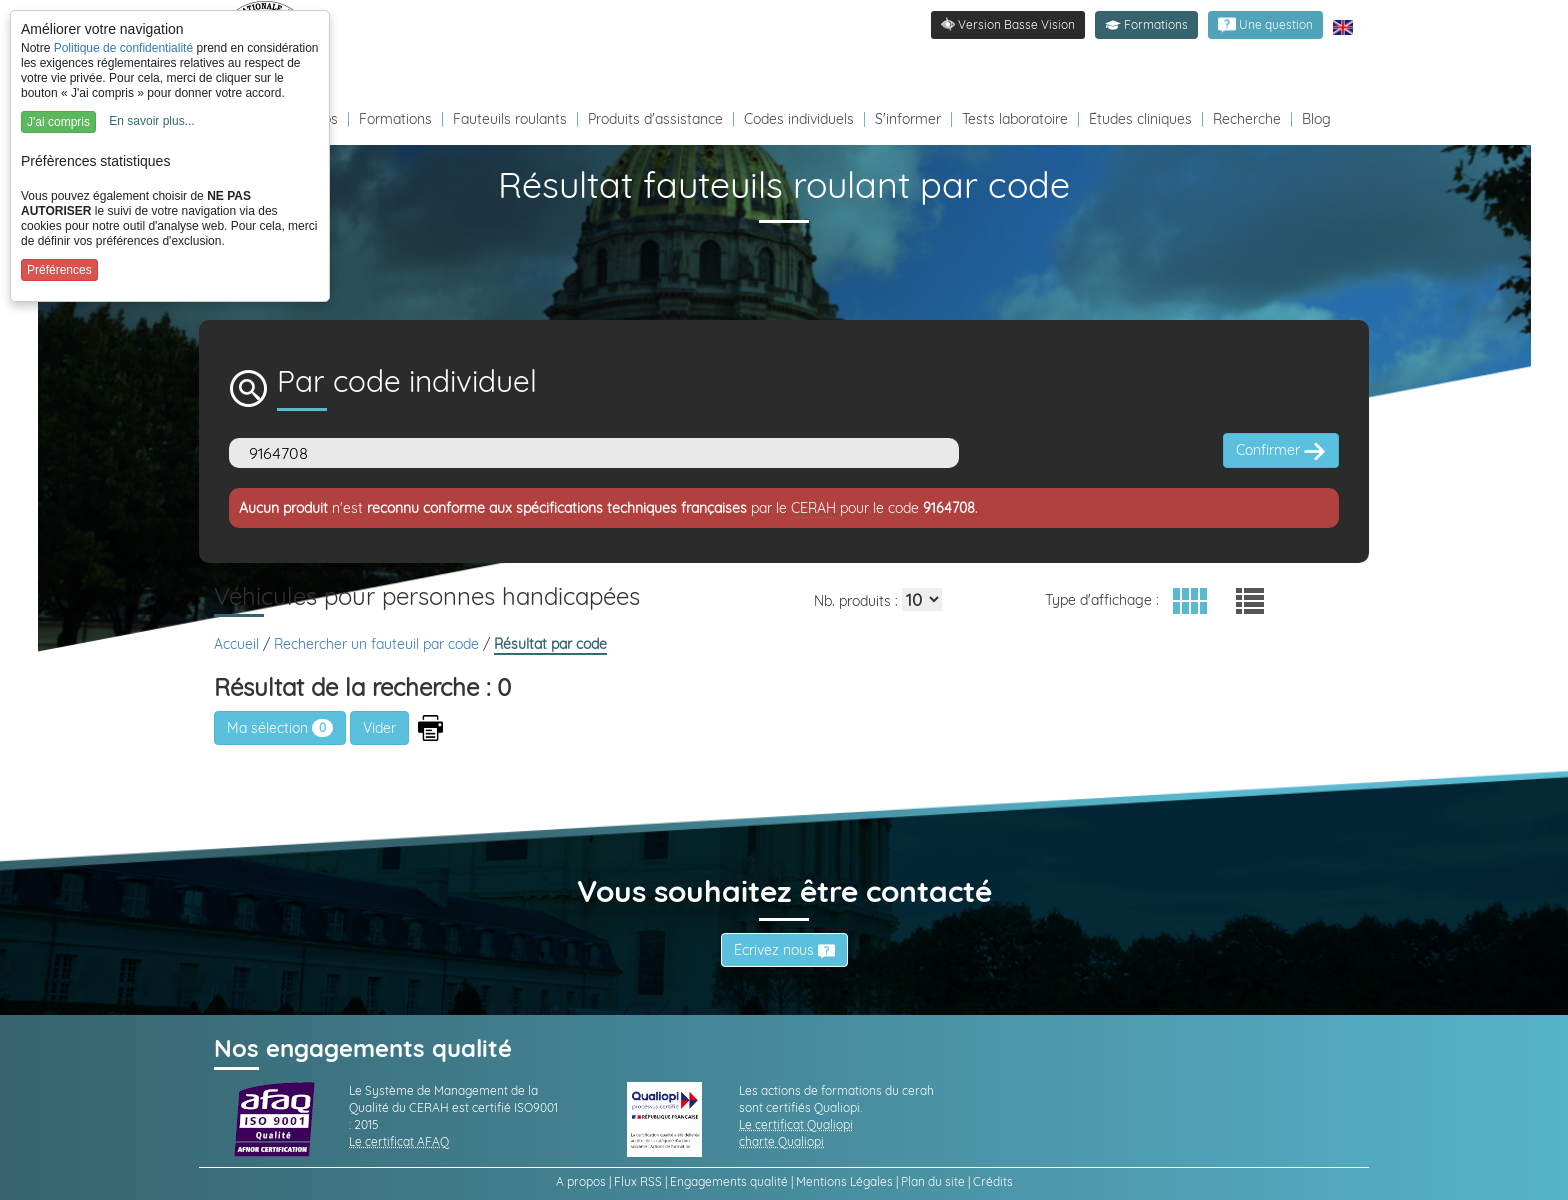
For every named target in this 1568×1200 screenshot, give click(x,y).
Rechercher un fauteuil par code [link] (378, 644)
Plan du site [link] (933, 1181)
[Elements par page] (922, 599)
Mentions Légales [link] (844, 1181)
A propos (581, 1181)
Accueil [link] (238, 644)
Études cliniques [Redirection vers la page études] (1140, 119)
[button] (1146, 25)
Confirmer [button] (1281, 451)
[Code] (594, 453)
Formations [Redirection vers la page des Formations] (395, 119)
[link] (1265, 25)
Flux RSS (638, 1181)
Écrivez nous (784, 950)
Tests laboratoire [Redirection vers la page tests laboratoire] (1015, 119)
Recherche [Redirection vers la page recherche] (1247, 119)
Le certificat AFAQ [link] (399, 1141)
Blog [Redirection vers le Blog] (1316, 119)
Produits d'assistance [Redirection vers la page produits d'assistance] (655, 119)
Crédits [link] (993, 1181)
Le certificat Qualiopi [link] (796, 1124)
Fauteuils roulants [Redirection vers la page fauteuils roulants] (510, 119)
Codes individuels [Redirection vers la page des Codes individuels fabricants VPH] (799, 119)
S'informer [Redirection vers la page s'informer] (908, 119)
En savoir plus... (151, 121)
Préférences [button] (59, 270)
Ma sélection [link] (280, 728)
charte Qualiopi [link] (781, 1141)
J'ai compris (58, 122)
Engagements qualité (729, 1181)
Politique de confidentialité (123, 48)
